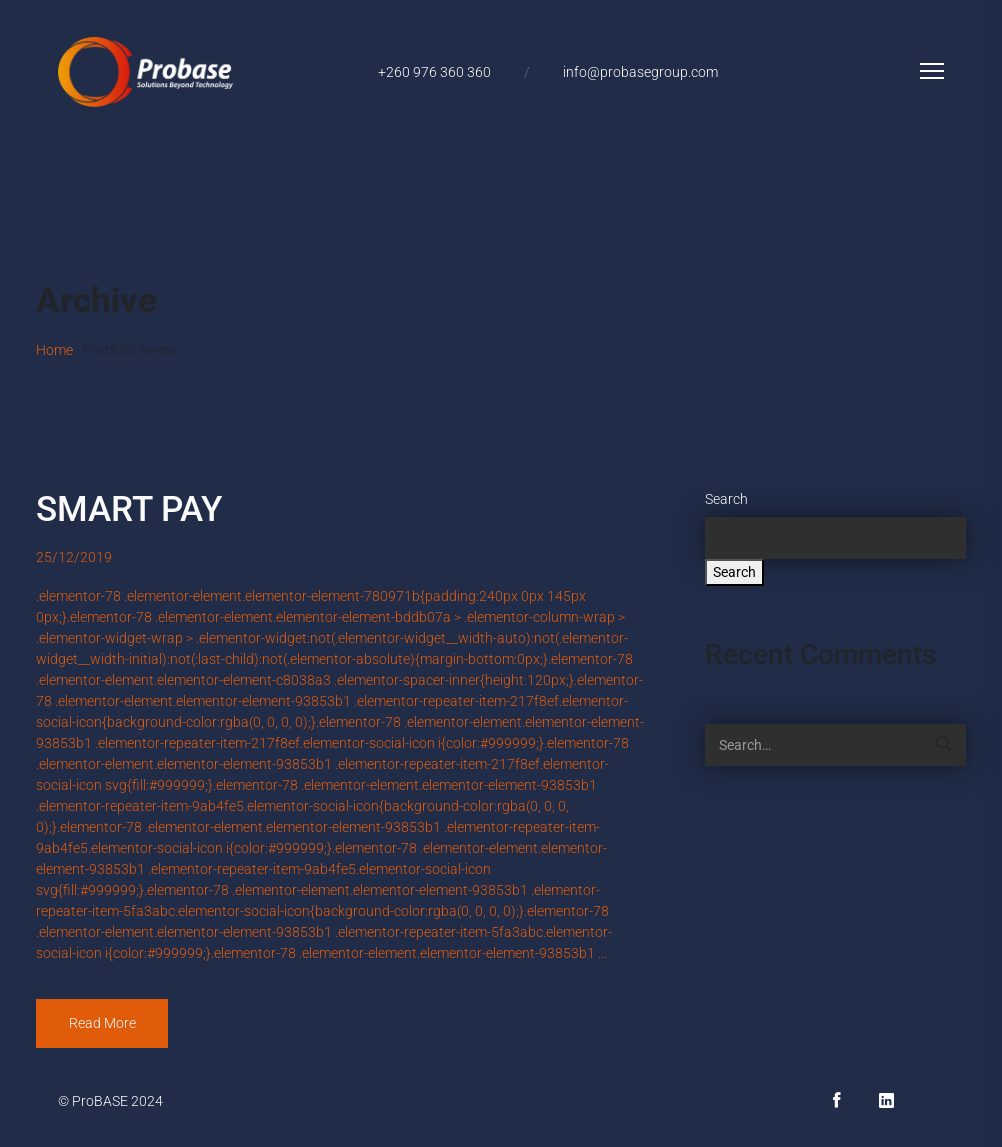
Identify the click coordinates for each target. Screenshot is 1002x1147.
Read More (102, 1023)
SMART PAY (129, 509)
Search (726, 499)
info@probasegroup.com (640, 72)
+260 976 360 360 (434, 72)
